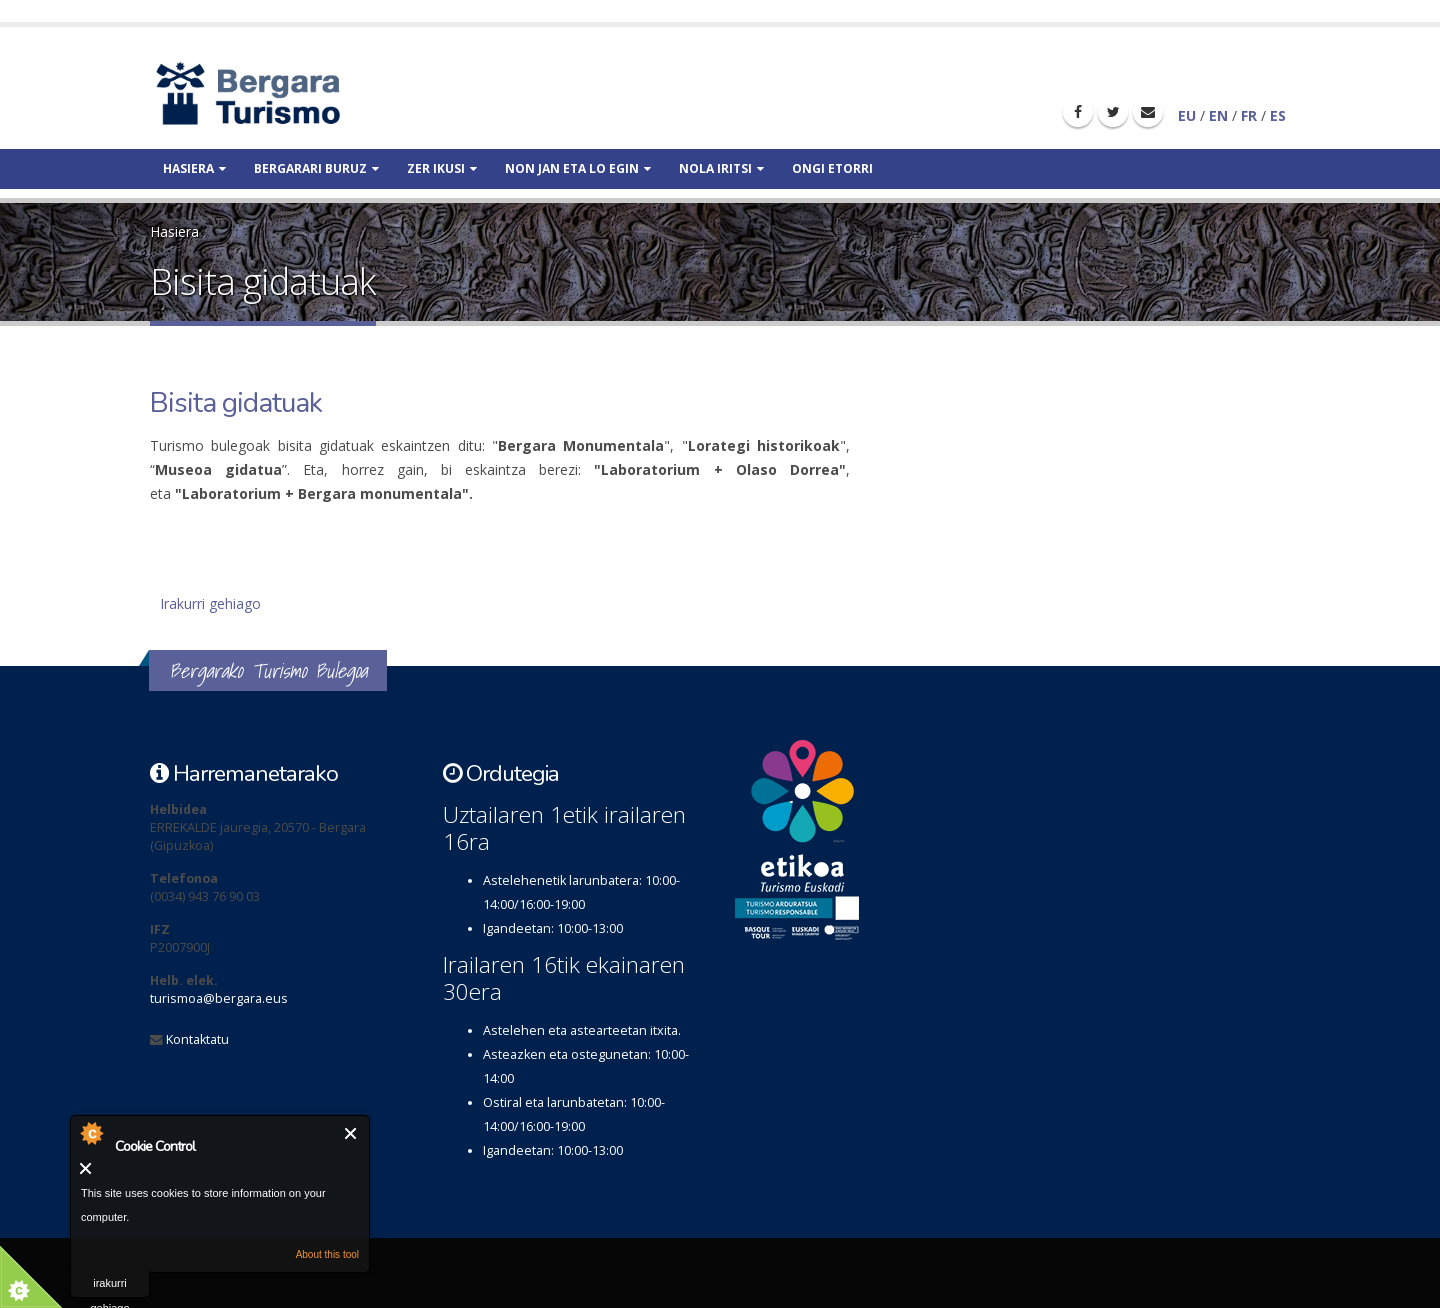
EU (1187, 115)
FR (1249, 115)
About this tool (327, 1254)
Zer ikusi (442, 168)
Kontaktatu (197, 1039)
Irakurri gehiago (210, 603)
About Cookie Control (91, 1133)
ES (1278, 115)
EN (1218, 115)
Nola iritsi (721, 168)
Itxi (351, 1133)
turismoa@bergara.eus (219, 998)
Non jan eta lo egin (578, 168)
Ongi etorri (832, 168)
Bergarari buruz (316, 168)
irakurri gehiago (109, 1287)
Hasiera (194, 168)
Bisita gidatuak (236, 403)
